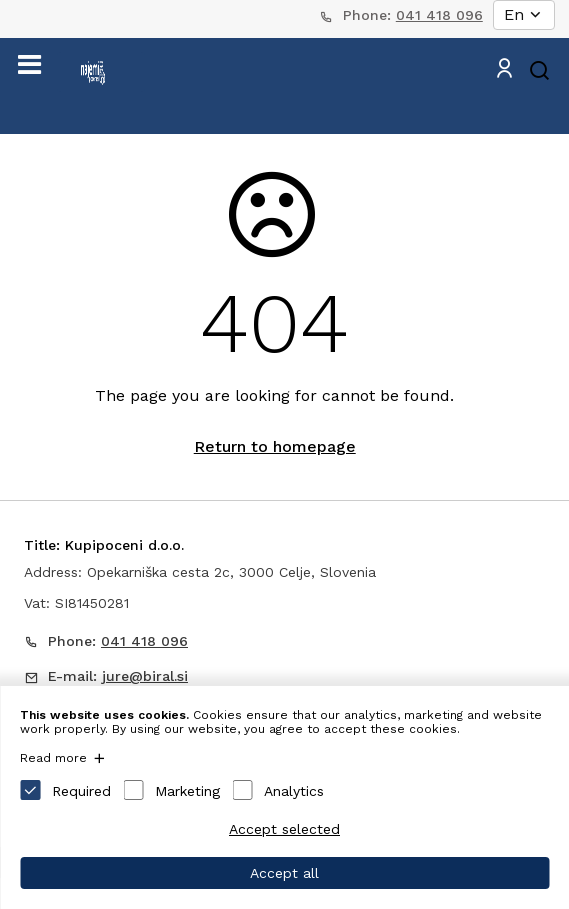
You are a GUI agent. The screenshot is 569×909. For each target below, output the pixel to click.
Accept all (284, 873)
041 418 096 (439, 15)
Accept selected (284, 829)
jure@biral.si (145, 676)
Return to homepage (275, 446)
